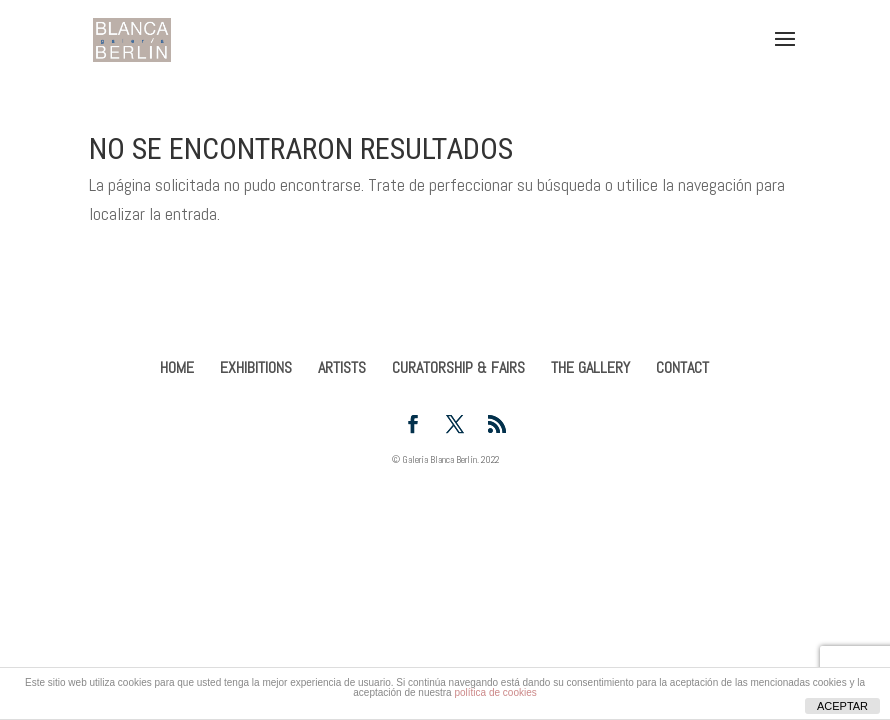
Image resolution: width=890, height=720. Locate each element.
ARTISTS (342, 367)
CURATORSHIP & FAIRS (458, 367)
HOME (177, 367)
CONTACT (682, 367)
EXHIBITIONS (256, 367)
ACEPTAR (842, 706)
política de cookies (495, 692)
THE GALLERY (590, 367)
